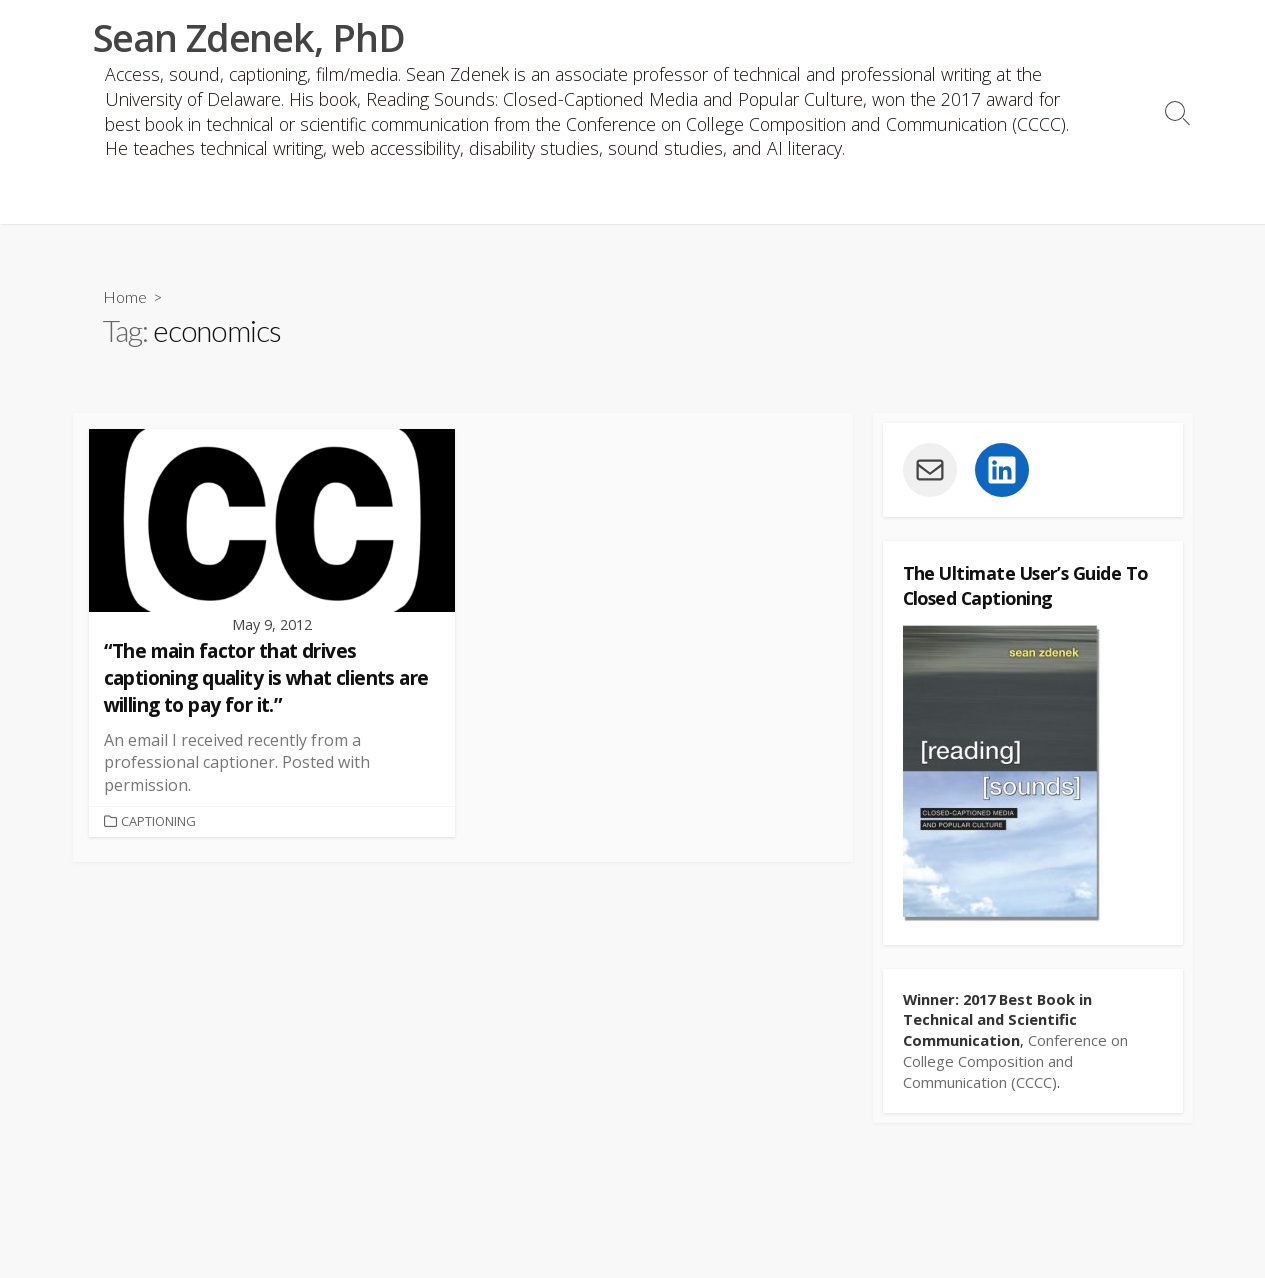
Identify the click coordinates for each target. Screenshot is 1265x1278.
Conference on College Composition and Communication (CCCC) (1016, 1065)
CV (98, 200)
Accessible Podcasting (509, 200)
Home (125, 299)
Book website (327, 200)
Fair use (800, 200)
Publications (190, 200)
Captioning (687, 200)
